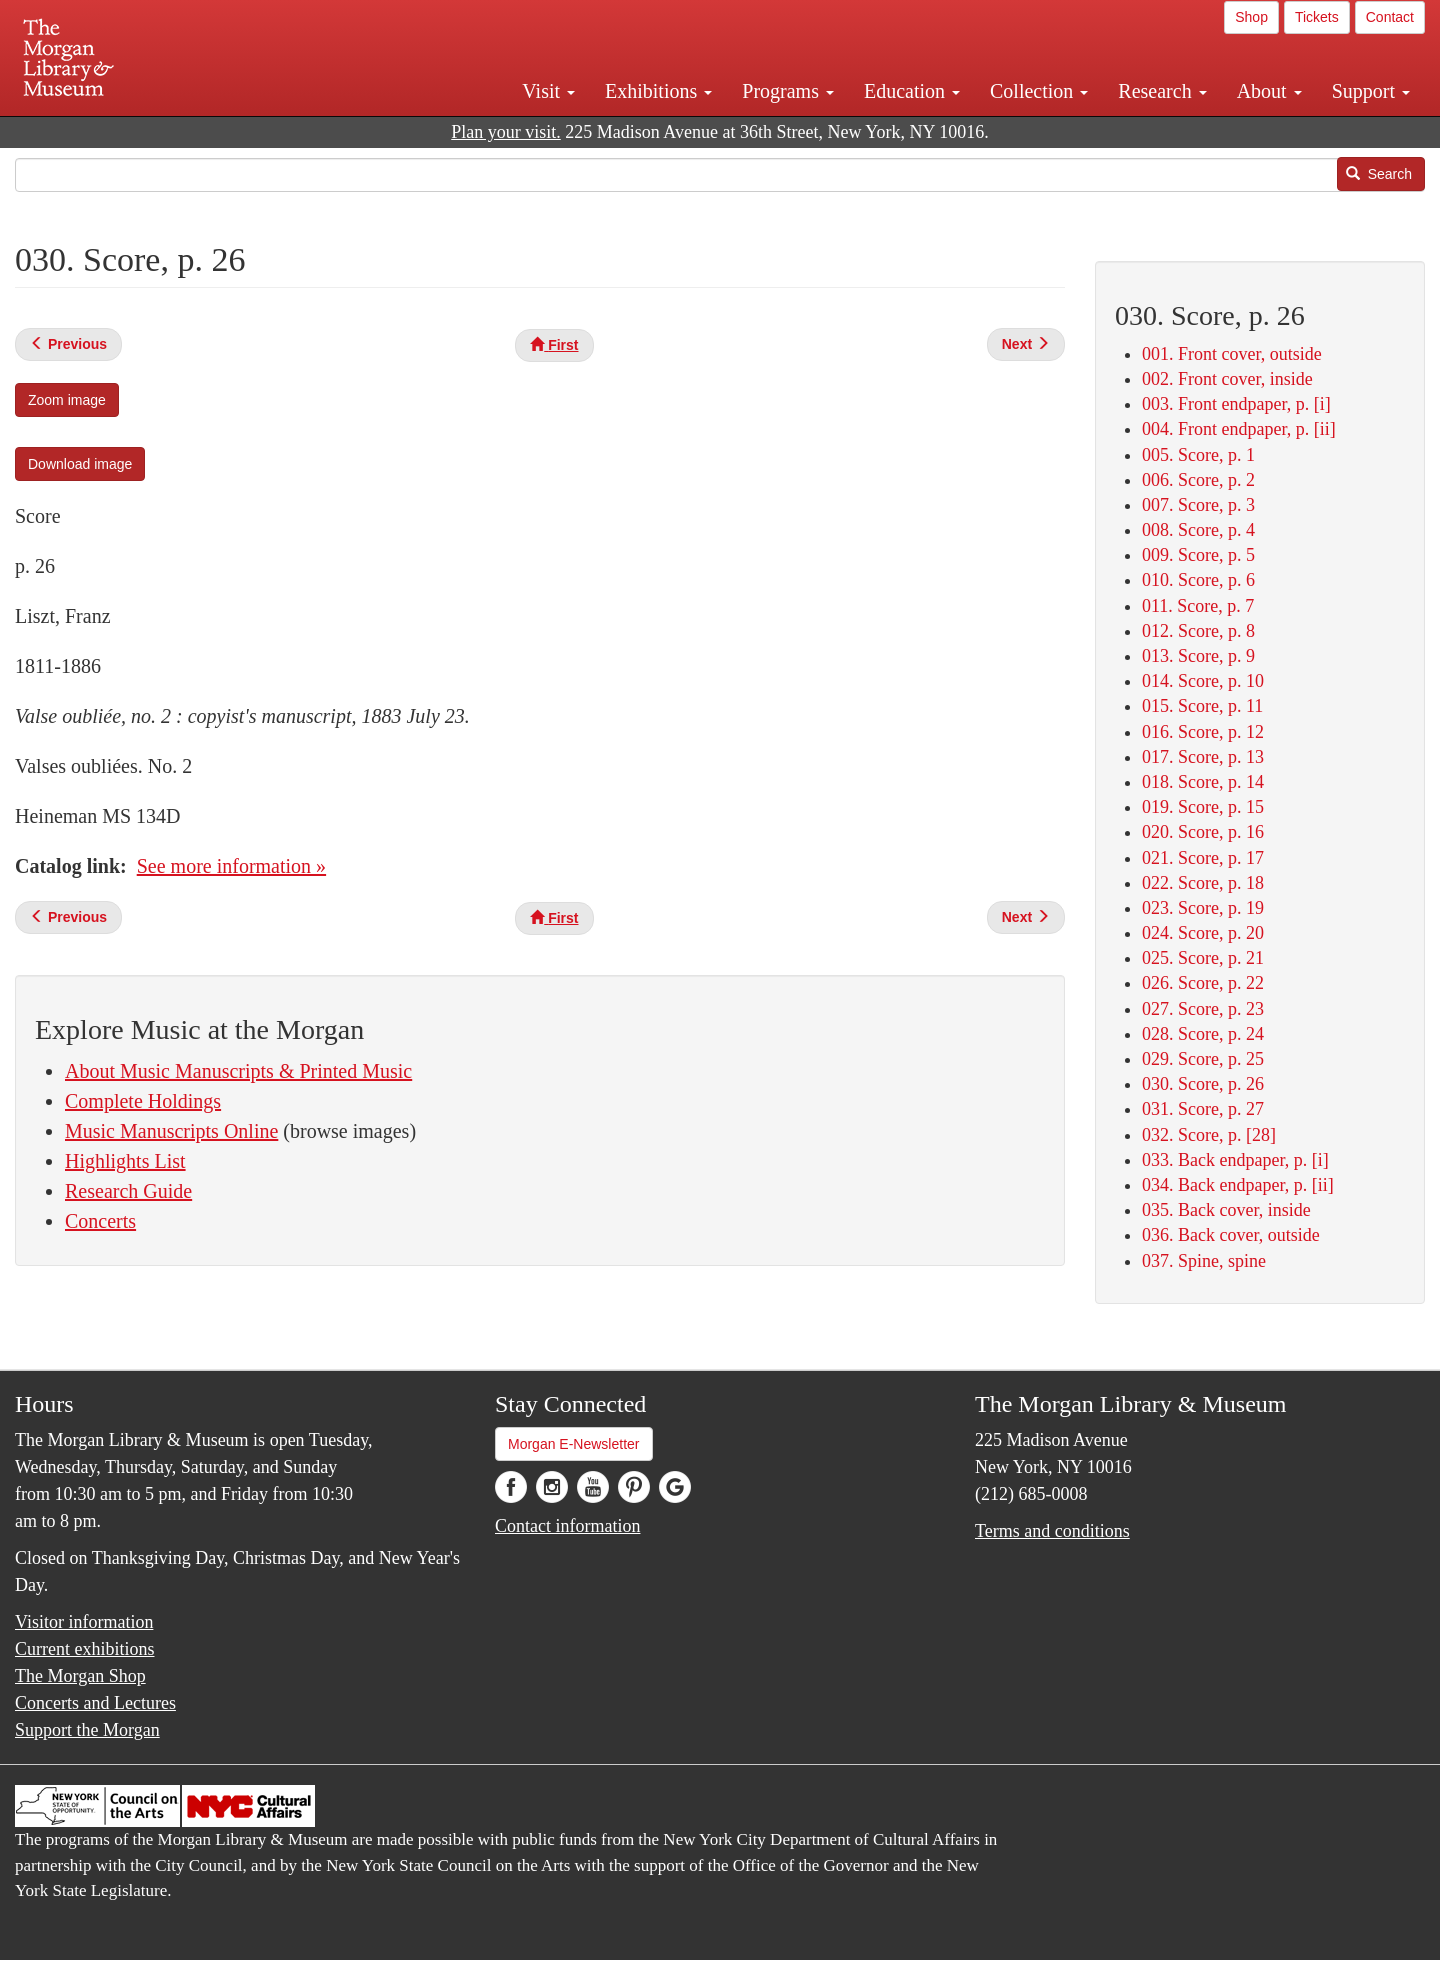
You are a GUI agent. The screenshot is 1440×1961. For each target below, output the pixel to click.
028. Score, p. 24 (1203, 1034)
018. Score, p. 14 (1203, 782)
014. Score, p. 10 (1203, 681)
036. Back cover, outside (1231, 1235)
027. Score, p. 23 (1203, 1009)
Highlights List (125, 1161)
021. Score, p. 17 (1203, 858)
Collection (1039, 91)
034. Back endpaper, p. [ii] (1238, 1185)
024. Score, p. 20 (1203, 933)
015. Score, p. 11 (1202, 706)
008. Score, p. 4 (1198, 530)
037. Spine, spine (1204, 1261)
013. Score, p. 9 (1198, 656)
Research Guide (128, 1191)
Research (1162, 91)
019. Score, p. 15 (1203, 807)
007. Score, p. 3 (1198, 505)
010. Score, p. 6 (1198, 580)
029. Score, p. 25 (1203, 1059)
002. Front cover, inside (1227, 379)
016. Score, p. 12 (1203, 732)
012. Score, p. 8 (1198, 631)
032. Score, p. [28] (1209, 1135)
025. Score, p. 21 (1203, 958)
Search (1379, 174)
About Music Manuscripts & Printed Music (238, 1071)
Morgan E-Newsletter (574, 1444)
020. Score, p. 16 (1203, 832)
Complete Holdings (143, 1101)
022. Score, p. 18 (1203, 883)
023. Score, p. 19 (1203, 908)
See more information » (231, 866)
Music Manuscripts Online (171, 1131)
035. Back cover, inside (1226, 1210)
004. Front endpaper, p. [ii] (1239, 429)
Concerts (100, 1221)
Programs (788, 91)
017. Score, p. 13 (1203, 757)
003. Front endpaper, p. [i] (1236, 404)
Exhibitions (658, 91)
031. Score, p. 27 (1203, 1109)
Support (1371, 91)
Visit (548, 91)
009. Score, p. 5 (1198, 555)
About (1269, 91)
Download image (80, 464)
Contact (1390, 17)
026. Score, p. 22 (1203, 983)
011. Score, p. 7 (1198, 606)
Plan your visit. (506, 132)
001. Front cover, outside (1232, 354)
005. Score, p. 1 (1198, 455)
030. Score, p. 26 (1203, 1084)
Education (912, 91)
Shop (1251, 17)
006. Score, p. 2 (1198, 480)
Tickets (1317, 17)
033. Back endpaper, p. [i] (1235, 1160)
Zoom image (67, 400)
